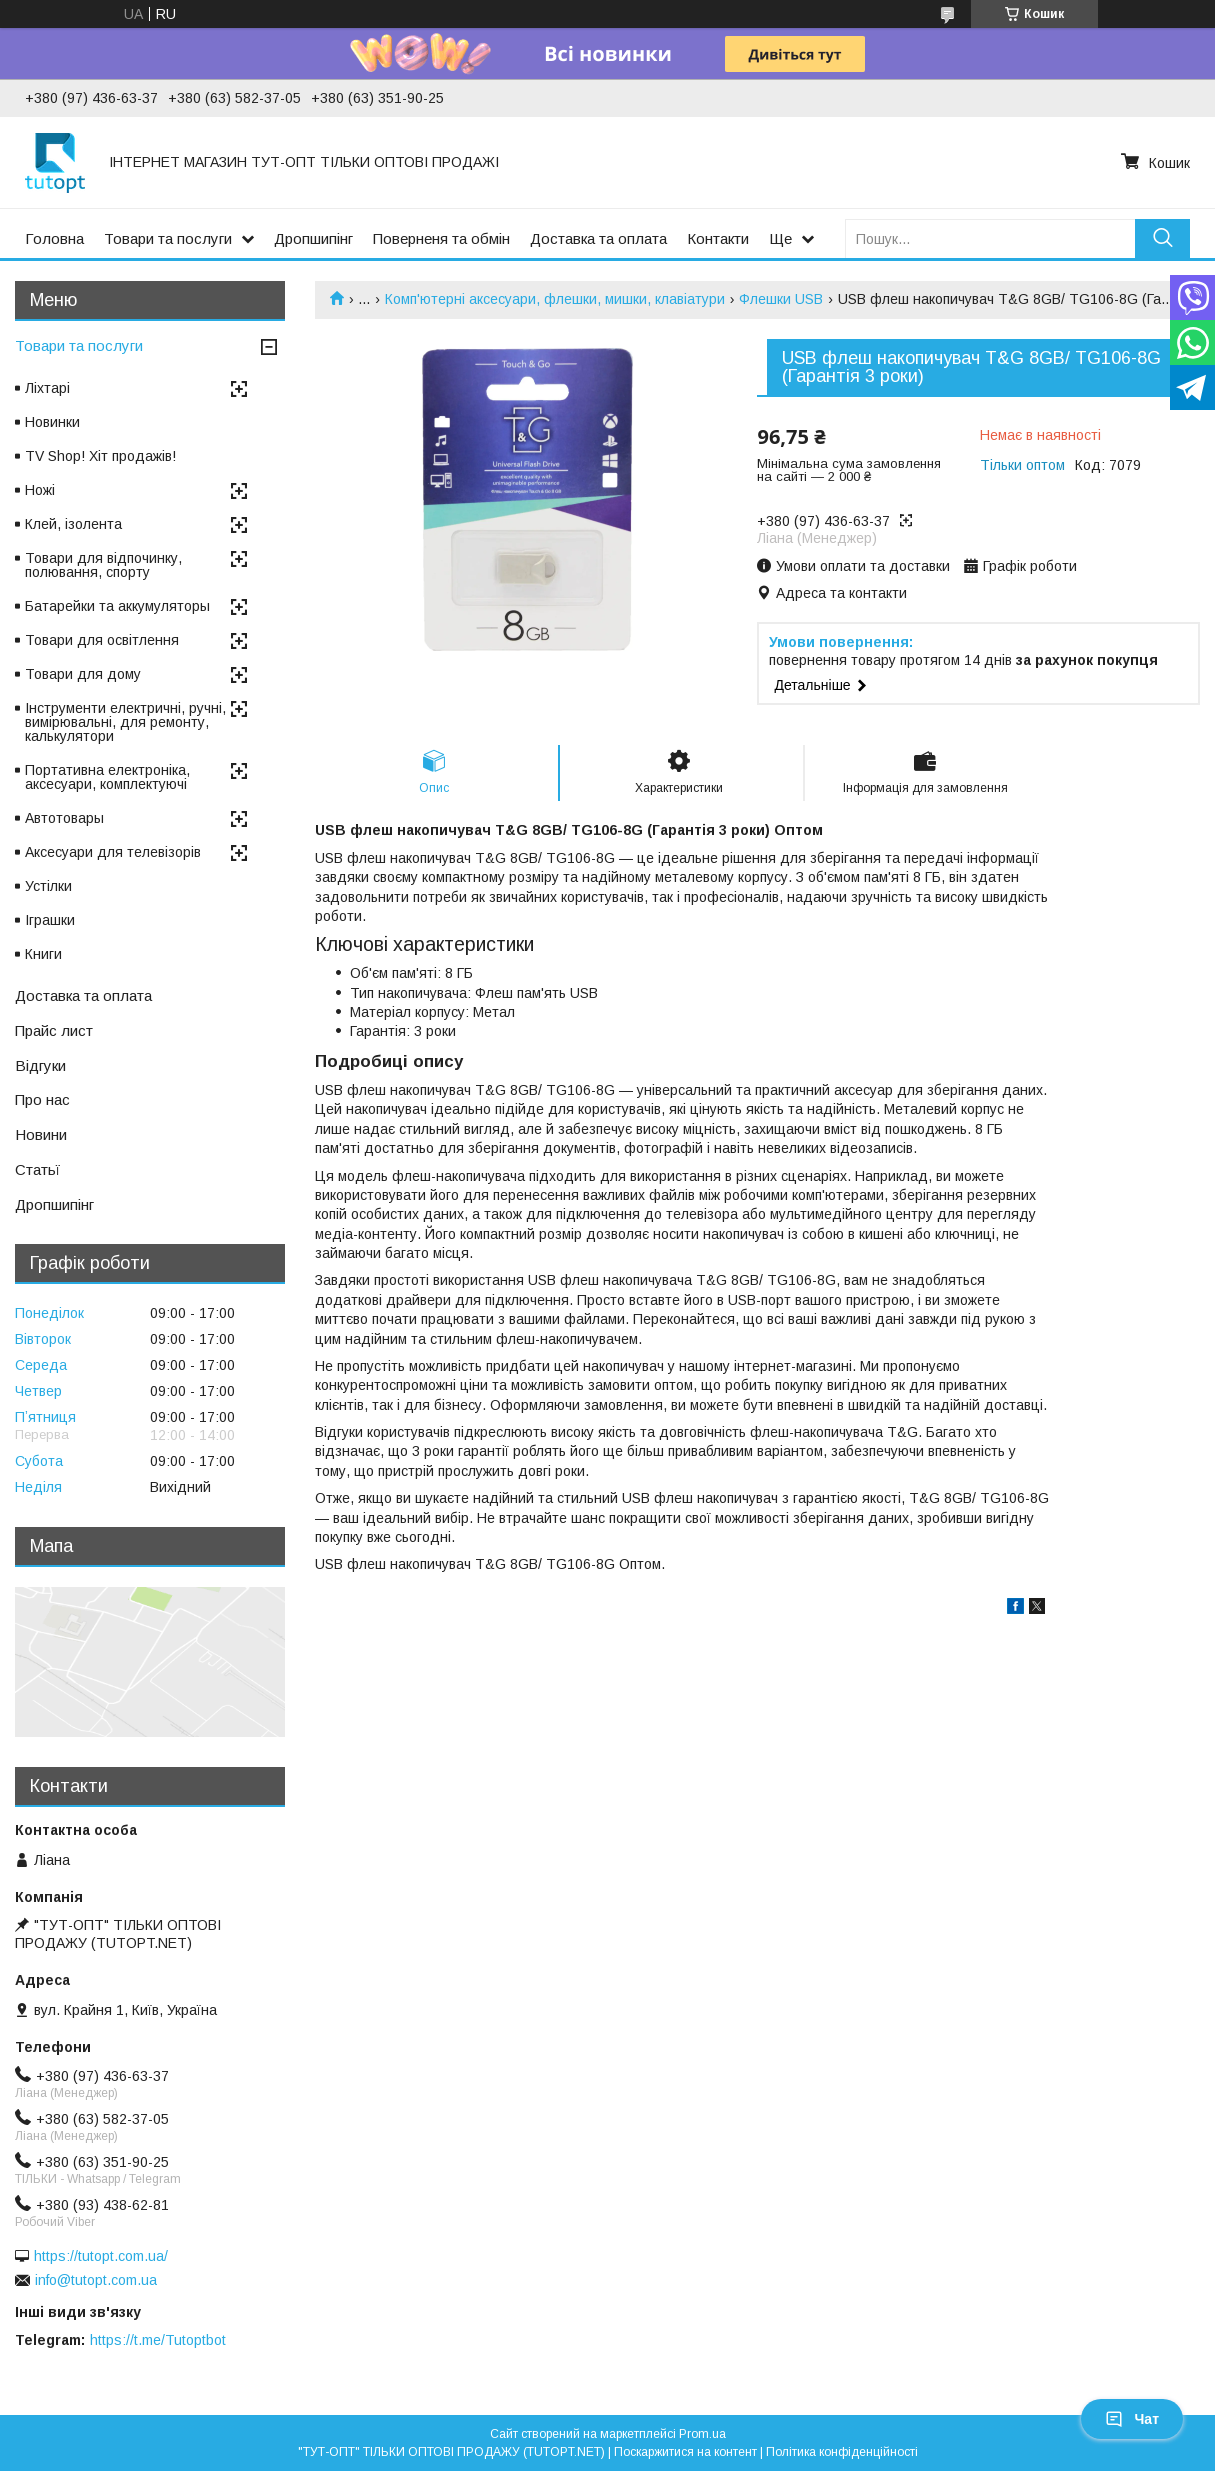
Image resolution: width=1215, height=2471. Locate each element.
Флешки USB (781, 299)
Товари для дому (83, 674)
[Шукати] (1162, 238)
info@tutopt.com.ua (96, 2280)
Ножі (40, 490)
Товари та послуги (168, 238)
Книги (43, 954)
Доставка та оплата (598, 238)
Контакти (718, 238)
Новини (41, 1134)
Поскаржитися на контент (685, 2452)
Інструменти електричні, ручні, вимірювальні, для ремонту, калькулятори (125, 722)
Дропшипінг (313, 238)
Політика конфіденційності (842, 2452)
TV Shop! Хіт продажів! (100, 456)
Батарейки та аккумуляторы (117, 606)
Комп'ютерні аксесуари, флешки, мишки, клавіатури (555, 299)
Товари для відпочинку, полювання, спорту (103, 565)
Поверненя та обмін (441, 238)
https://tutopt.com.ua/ (101, 2256)
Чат (1132, 2419)
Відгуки (40, 1065)
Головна (54, 238)
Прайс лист (54, 1030)
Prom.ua (702, 2434)
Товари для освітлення (102, 640)
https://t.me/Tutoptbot (158, 2340)
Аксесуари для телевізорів (113, 852)
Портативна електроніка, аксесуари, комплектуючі (107, 777)
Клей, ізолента (73, 524)
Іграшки (50, 920)
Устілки (48, 886)
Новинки (52, 422)
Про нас (42, 1099)
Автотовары (64, 818)
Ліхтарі (47, 388)
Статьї (37, 1169)
